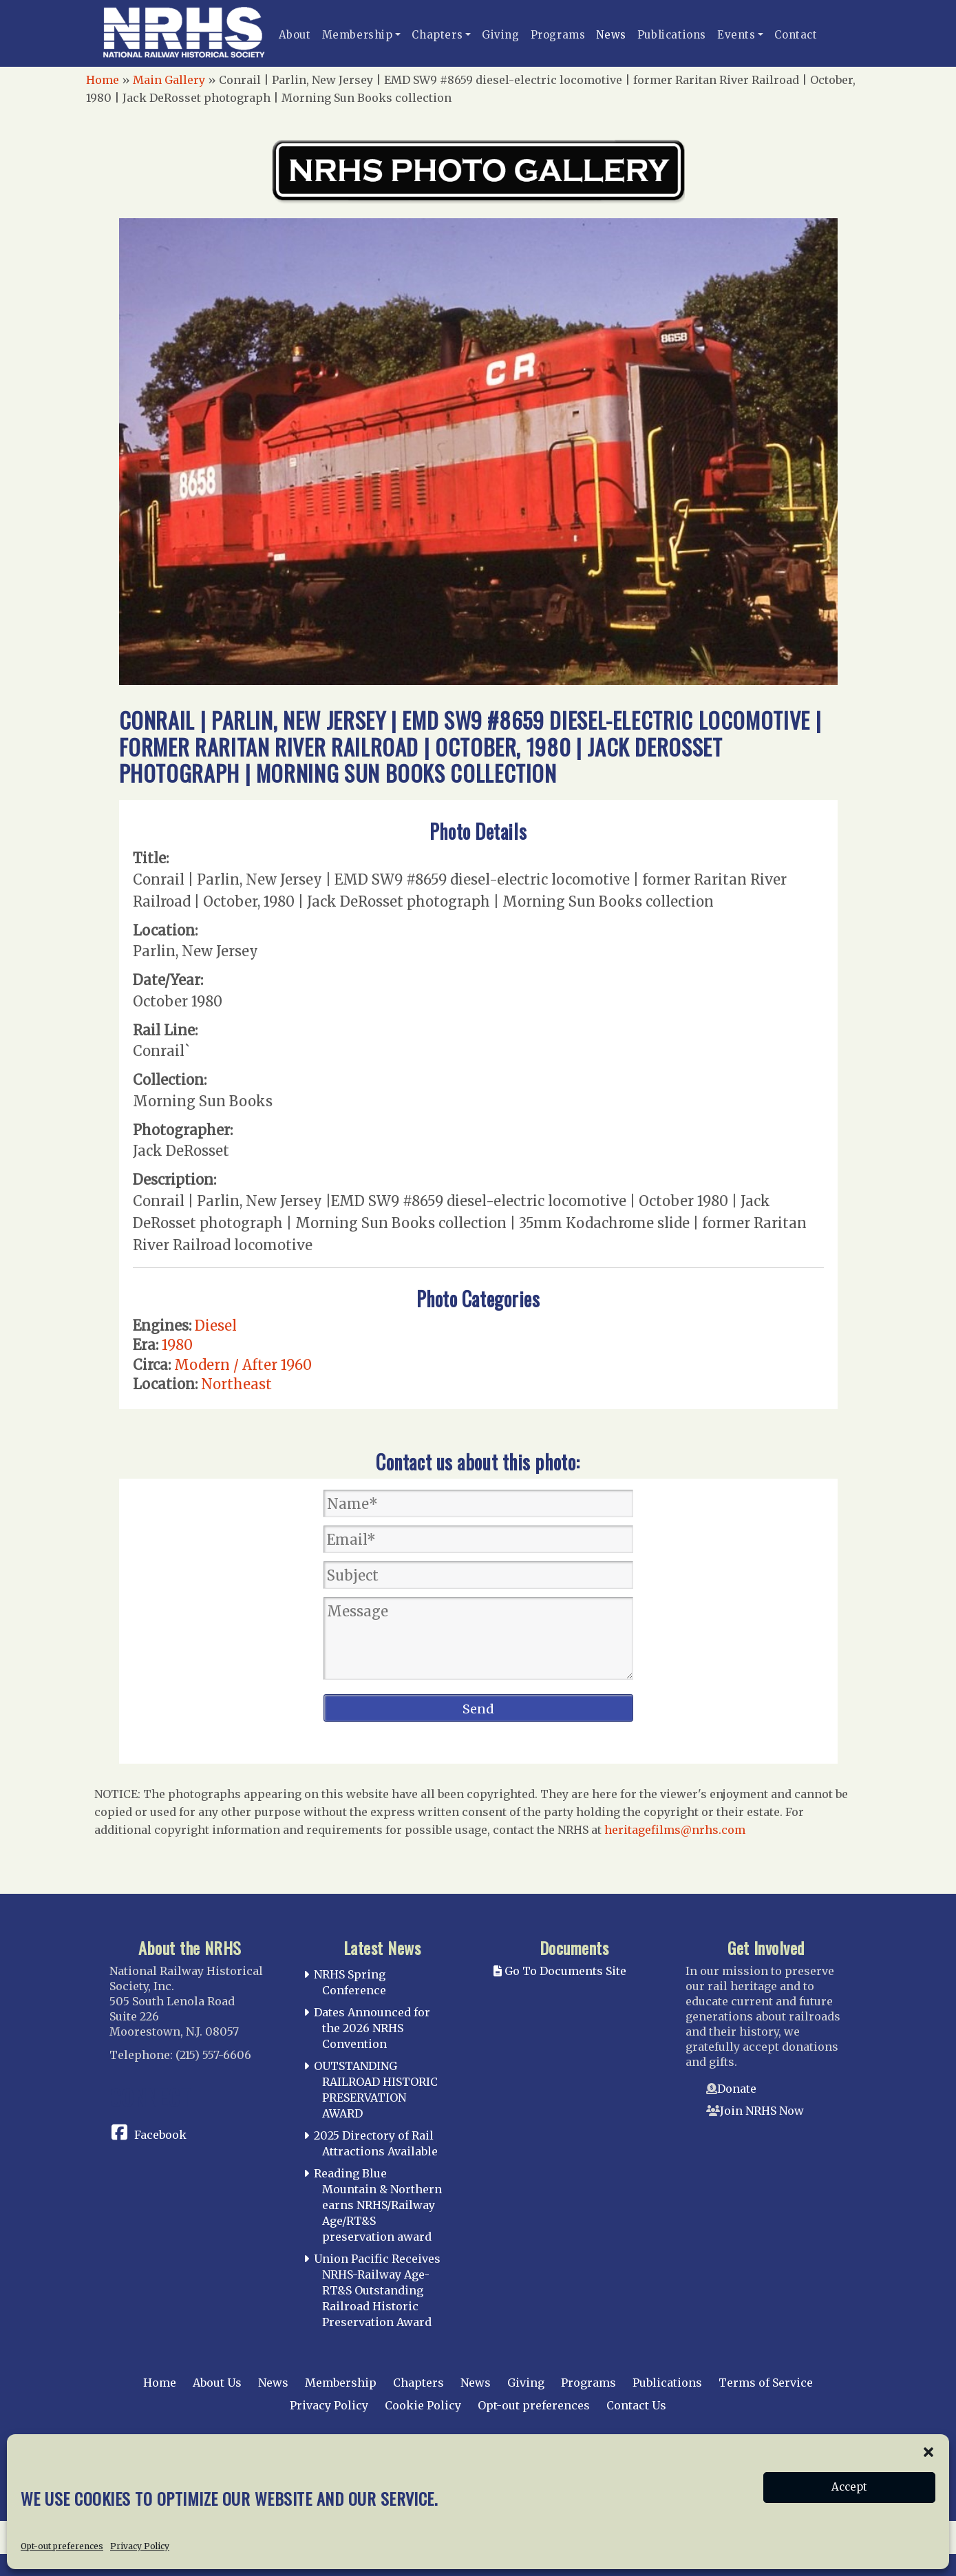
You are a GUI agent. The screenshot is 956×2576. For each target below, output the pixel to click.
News (611, 34)
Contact (795, 34)
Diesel (216, 1325)
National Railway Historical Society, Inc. (459, 2457)
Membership (357, 34)
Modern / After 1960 (243, 1364)
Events (736, 34)
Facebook (160, 2135)
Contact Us (636, 2405)
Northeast (236, 1384)
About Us (217, 2382)
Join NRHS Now (762, 2111)
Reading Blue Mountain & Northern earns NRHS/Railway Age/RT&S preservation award (378, 2204)
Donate (736, 2088)
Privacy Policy (329, 2405)
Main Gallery (169, 80)
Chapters (437, 34)
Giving (501, 34)
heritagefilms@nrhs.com (674, 1830)
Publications (671, 34)
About (295, 34)
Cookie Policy (423, 2405)
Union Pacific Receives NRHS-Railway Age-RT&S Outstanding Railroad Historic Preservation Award (377, 2290)
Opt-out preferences (534, 2405)
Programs (558, 34)
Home (102, 80)
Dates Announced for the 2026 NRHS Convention (372, 2028)
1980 (177, 1344)
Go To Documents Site (559, 1971)
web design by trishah (785, 2508)
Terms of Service (766, 2382)
